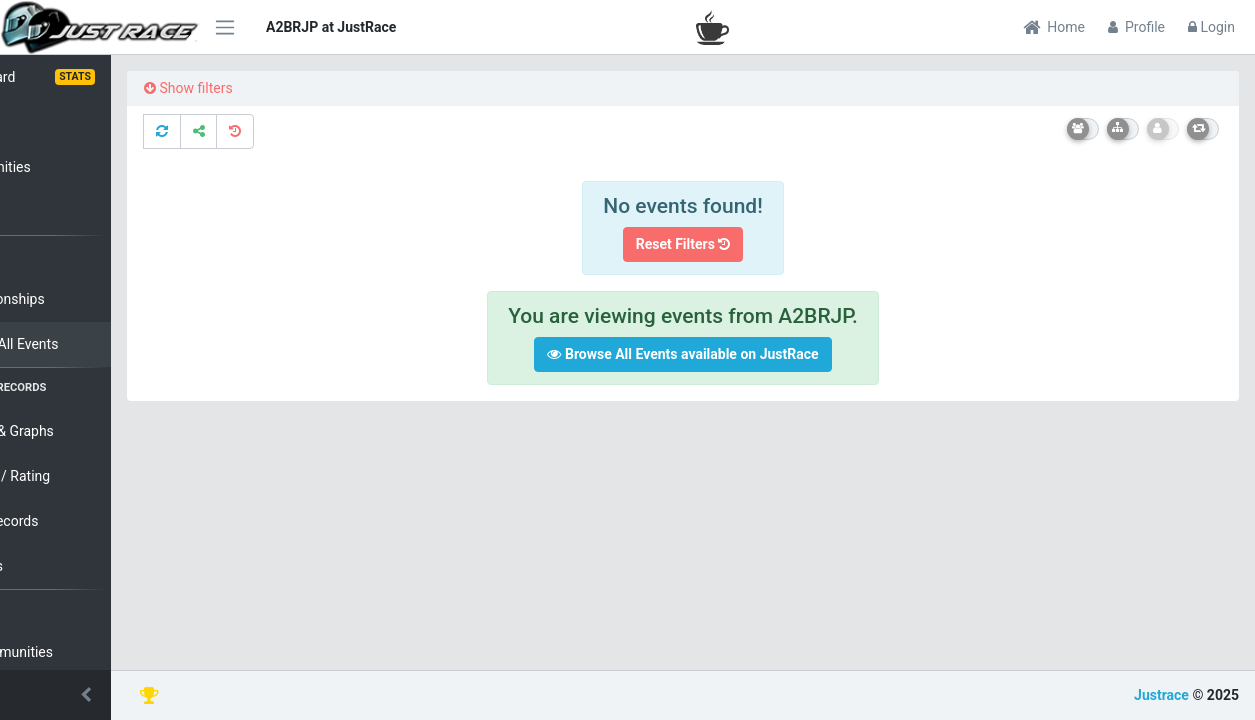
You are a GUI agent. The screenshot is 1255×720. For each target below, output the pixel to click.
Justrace (1161, 695)
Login (1211, 27)
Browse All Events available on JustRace (727, 354)
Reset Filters (727, 244)
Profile (1136, 27)
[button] (100, 695)
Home (1054, 27)
